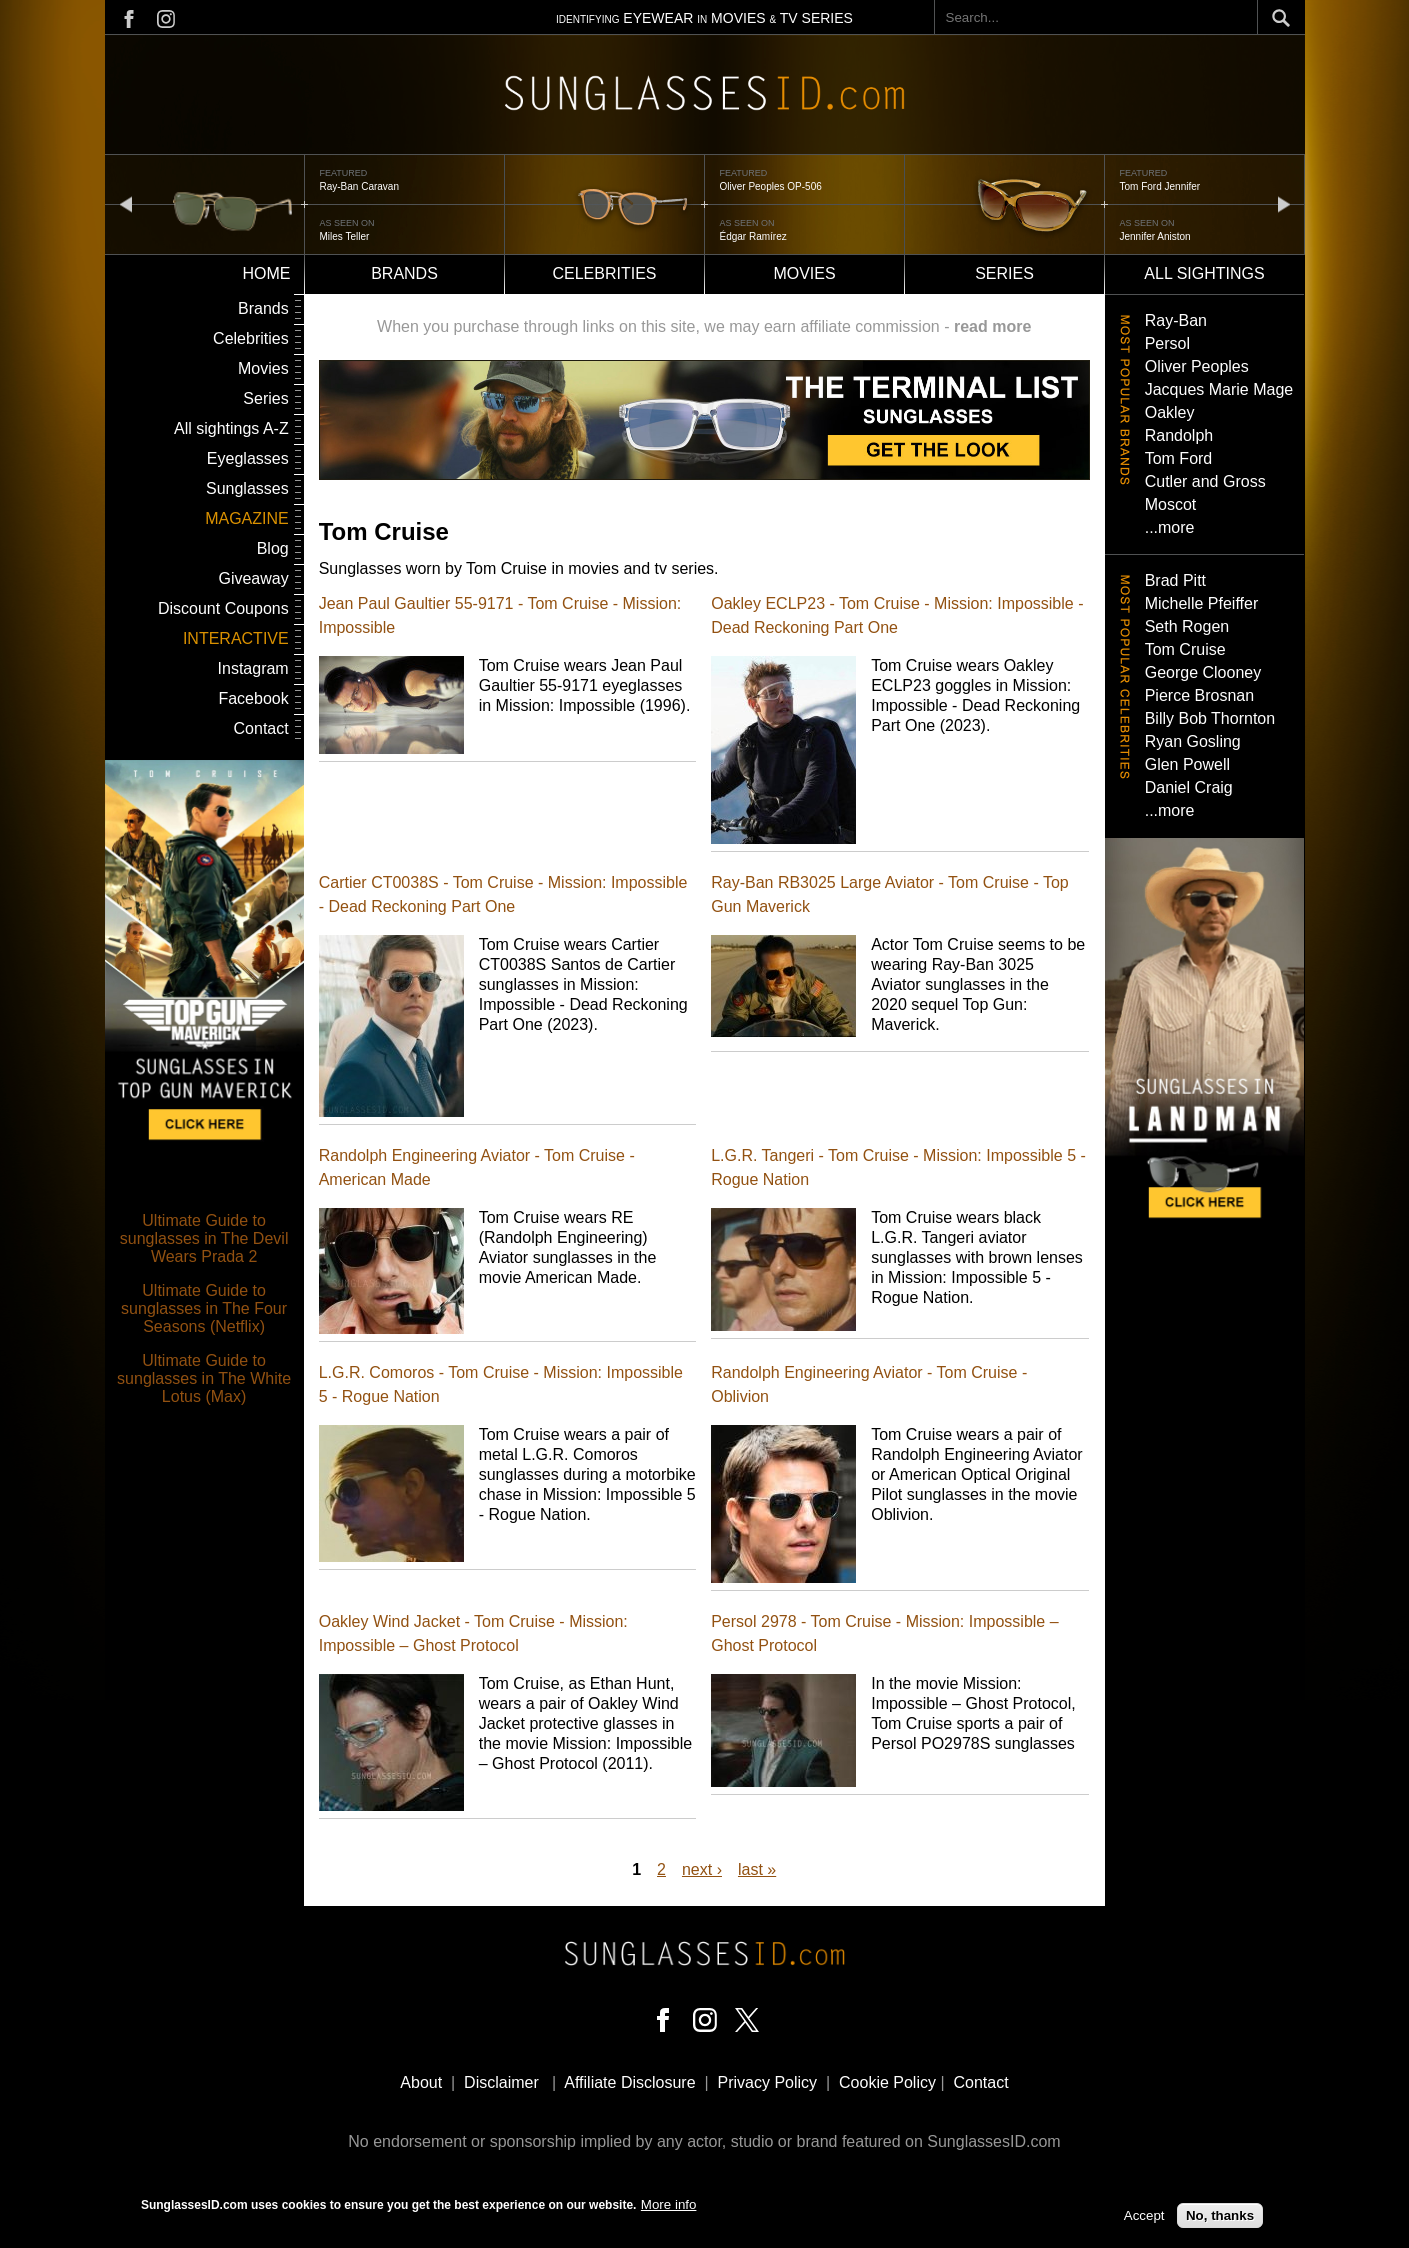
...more (1170, 527)
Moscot (1171, 504)
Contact (261, 728)
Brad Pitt (1175, 580)
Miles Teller (345, 236)
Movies (804, 273)
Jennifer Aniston (1155, 236)
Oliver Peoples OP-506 (771, 186)
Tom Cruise (1185, 649)
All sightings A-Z (231, 428)
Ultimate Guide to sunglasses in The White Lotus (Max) (204, 1378)
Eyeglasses (248, 458)
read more (992, 326)
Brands (404, 273)
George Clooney (1203, 672)
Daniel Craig (1189, 787)
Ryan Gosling (1193, 741)
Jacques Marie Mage (1219, 389)
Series (1004, 273)
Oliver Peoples (1197, 366)
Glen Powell (1187, 764)
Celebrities (604, 273)
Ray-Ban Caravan (359, 186)
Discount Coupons (223, 608)
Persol (1167, 343)
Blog (273, 548)
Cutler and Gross (1205, 481)
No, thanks (1220, 2215)
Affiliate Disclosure (629, 2082)
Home (267, 273)
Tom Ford (1179, 458)
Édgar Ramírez (753, 236)
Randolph (1179, 435)
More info (669, 2204)
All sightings (1204, 273)
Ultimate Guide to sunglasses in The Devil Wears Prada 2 (204, 1238)
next (1284, 203)
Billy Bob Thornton (1210, 718)
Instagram (253, 668)
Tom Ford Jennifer (1160, 186)
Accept (1144, 2215)
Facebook (253, 698)
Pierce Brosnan (1199, 695)
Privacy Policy (768, 2082)
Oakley (1170, 412)
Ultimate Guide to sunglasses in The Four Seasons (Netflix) (204, 1308)
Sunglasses (247, 488)
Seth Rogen (1187, 626)
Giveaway (253, 578)
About (421, 2082)
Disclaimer (501, 2082)
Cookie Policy (887, 2082)
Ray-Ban (1176, 320)
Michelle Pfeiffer (1202, 603)
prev (126, 203)
